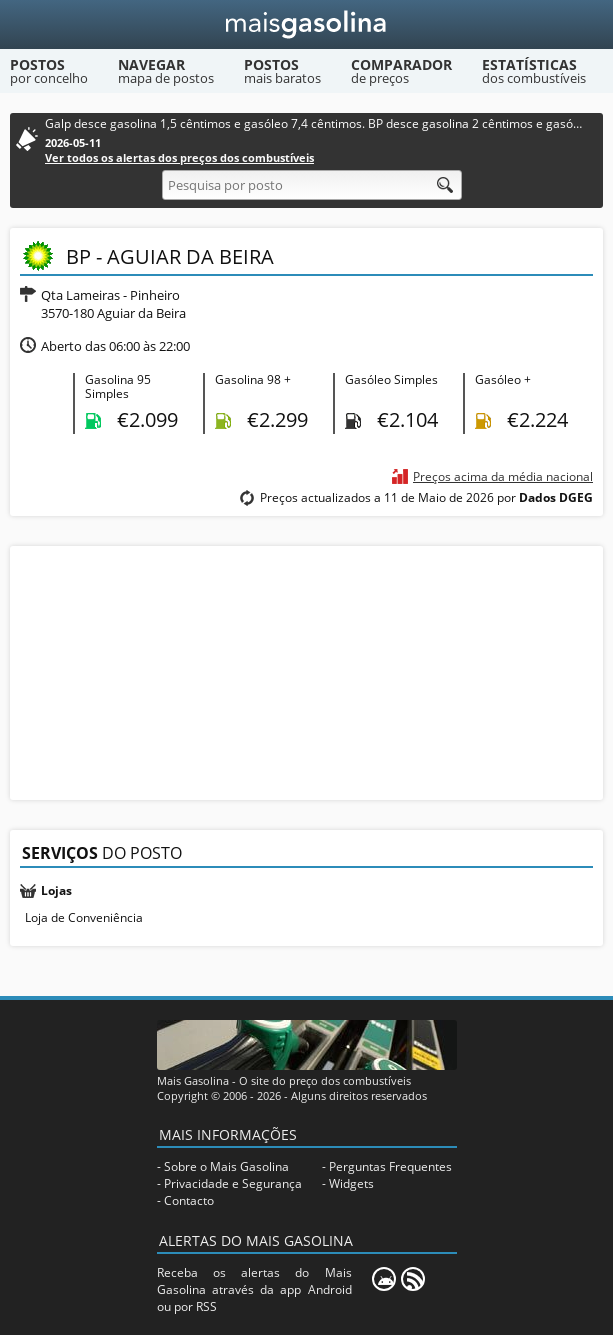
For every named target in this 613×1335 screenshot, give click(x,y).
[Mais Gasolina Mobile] (384, 1279)
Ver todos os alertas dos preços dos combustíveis (179, 157)
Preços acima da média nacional (503, 476)
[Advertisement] (307, 671)
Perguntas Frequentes (390, 1166)
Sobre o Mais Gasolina (226, 1166)
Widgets (351, 1183)
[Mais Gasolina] (306, 24)
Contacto (189, 1200)
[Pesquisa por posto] (312, 185)
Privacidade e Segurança (233, 1183)
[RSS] (413, 1279)
